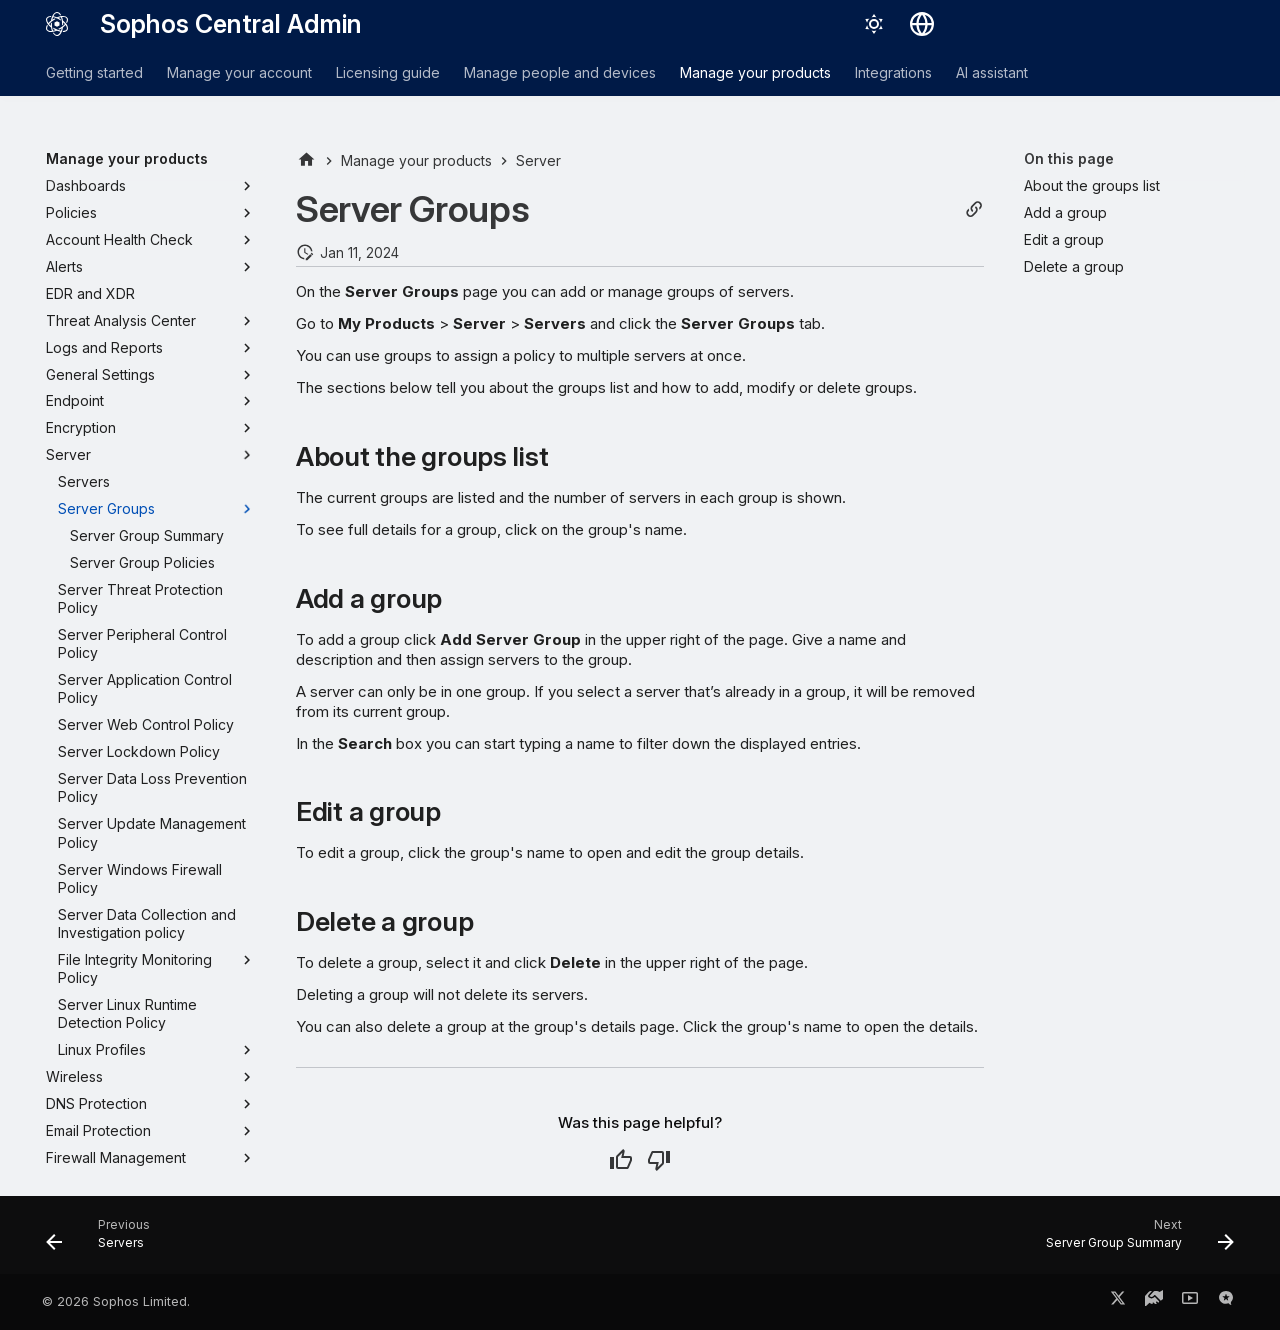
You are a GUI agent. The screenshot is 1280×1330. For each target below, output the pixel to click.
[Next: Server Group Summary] (1133, 1241)
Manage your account (239, 72)
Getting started (94, 72)
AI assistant (992, 72)
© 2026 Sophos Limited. (116, 1301)
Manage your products (755, 72)
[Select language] (922, 24)
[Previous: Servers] (104, 1241)
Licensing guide (388, 72)
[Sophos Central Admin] (57, 24)
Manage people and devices (560, 72)
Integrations (893, 72)
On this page (1069, 158)
